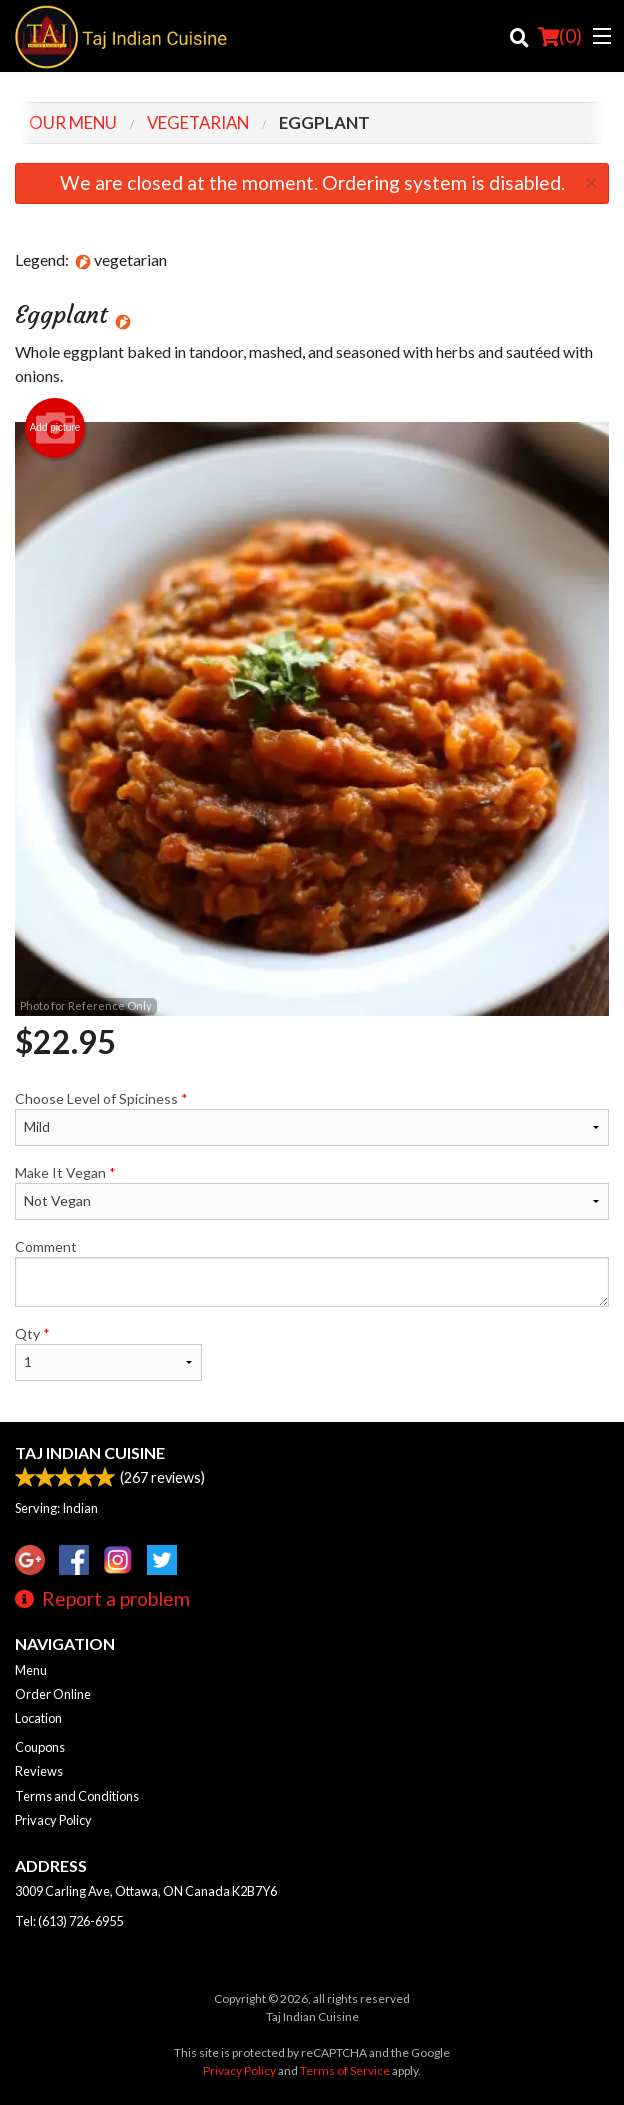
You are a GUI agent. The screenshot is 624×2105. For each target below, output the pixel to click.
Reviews (39, 1771)
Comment (312, 1272)
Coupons (40, 1747)
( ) (560, 36)
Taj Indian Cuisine (90, 1452)
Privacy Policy (53, 1820)
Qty (108, 1353)
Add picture (55, 428)
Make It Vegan (312, 1192)
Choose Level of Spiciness (312, 1118)
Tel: (69, 1921)
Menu (31, 1670)
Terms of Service (345, 2070)
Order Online (53, 1694)
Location (38, 1718)
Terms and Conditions (77, 1796)
